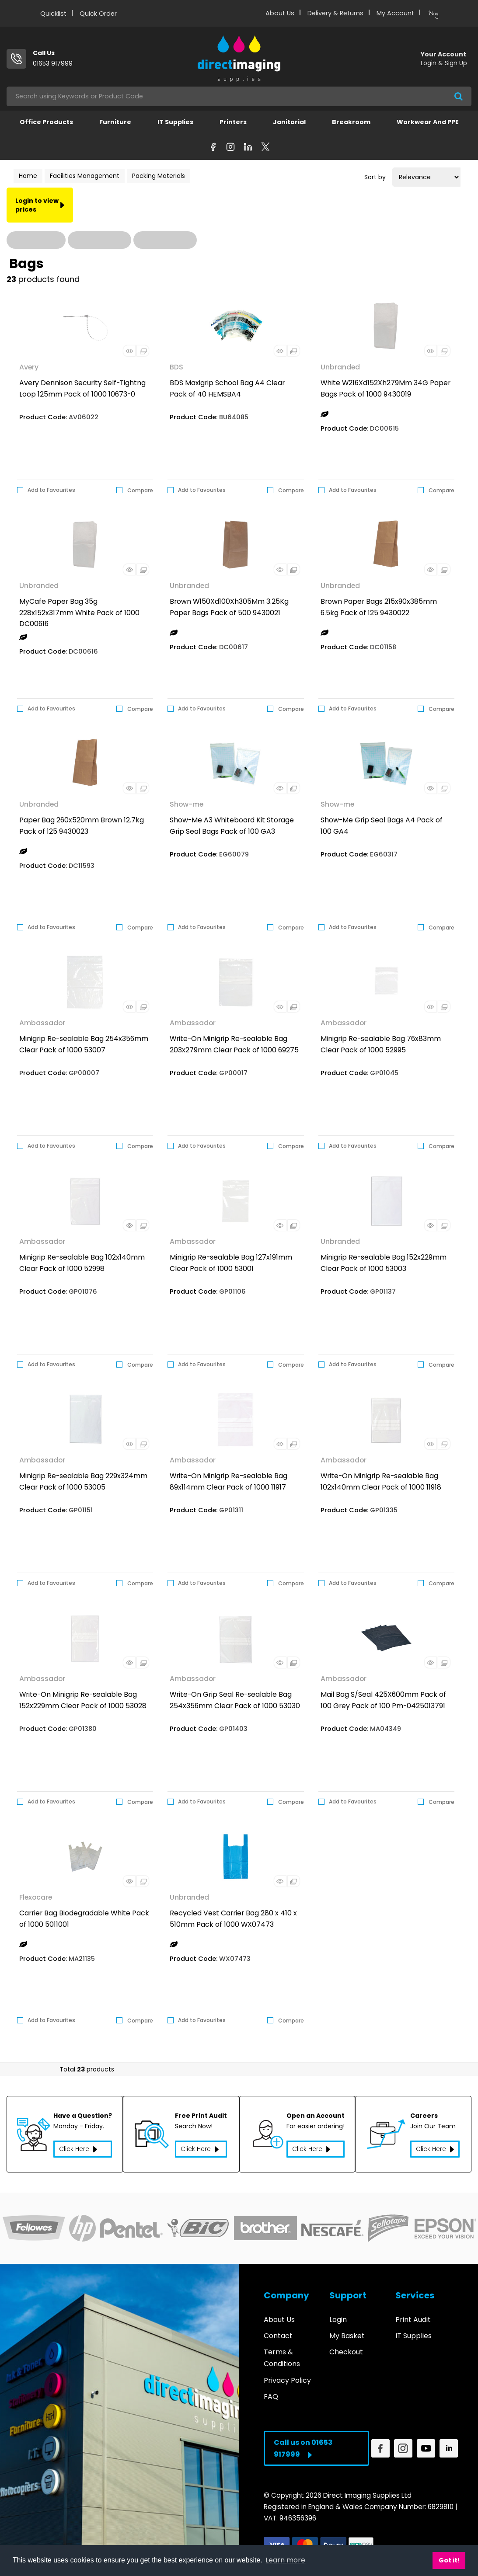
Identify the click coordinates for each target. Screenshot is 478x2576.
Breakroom (351, 122)
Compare (134, 490)
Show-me (186, 804)
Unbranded (340, 367)
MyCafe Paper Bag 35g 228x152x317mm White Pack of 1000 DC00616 (79, 612)
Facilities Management (84, 175)
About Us (279, 13)
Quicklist (53, 13)
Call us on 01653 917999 (303, 2443)
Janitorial (289, 122)
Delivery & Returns (335, 13)
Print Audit (413, 2314)
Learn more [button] (285, 2560)
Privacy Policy (287, 2375)
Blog (433, 13)
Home (28, 175)
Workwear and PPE (428, 122)
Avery (28, 367)
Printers (233, 122)
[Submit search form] (458, 96)
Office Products (46, 122)
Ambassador (42, 1023)
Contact (278, 2331)
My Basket (347, 2331)
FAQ (271, 2391)
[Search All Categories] (239, 96)
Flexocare (35, 1897)
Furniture (115, 122)
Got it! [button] (449, 2560)
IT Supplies (175, 122)
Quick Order (98, 13)
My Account (395, 13)
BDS (176, 367)
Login (338, 2314)
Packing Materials (158, 175)
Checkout (346, 2347)
